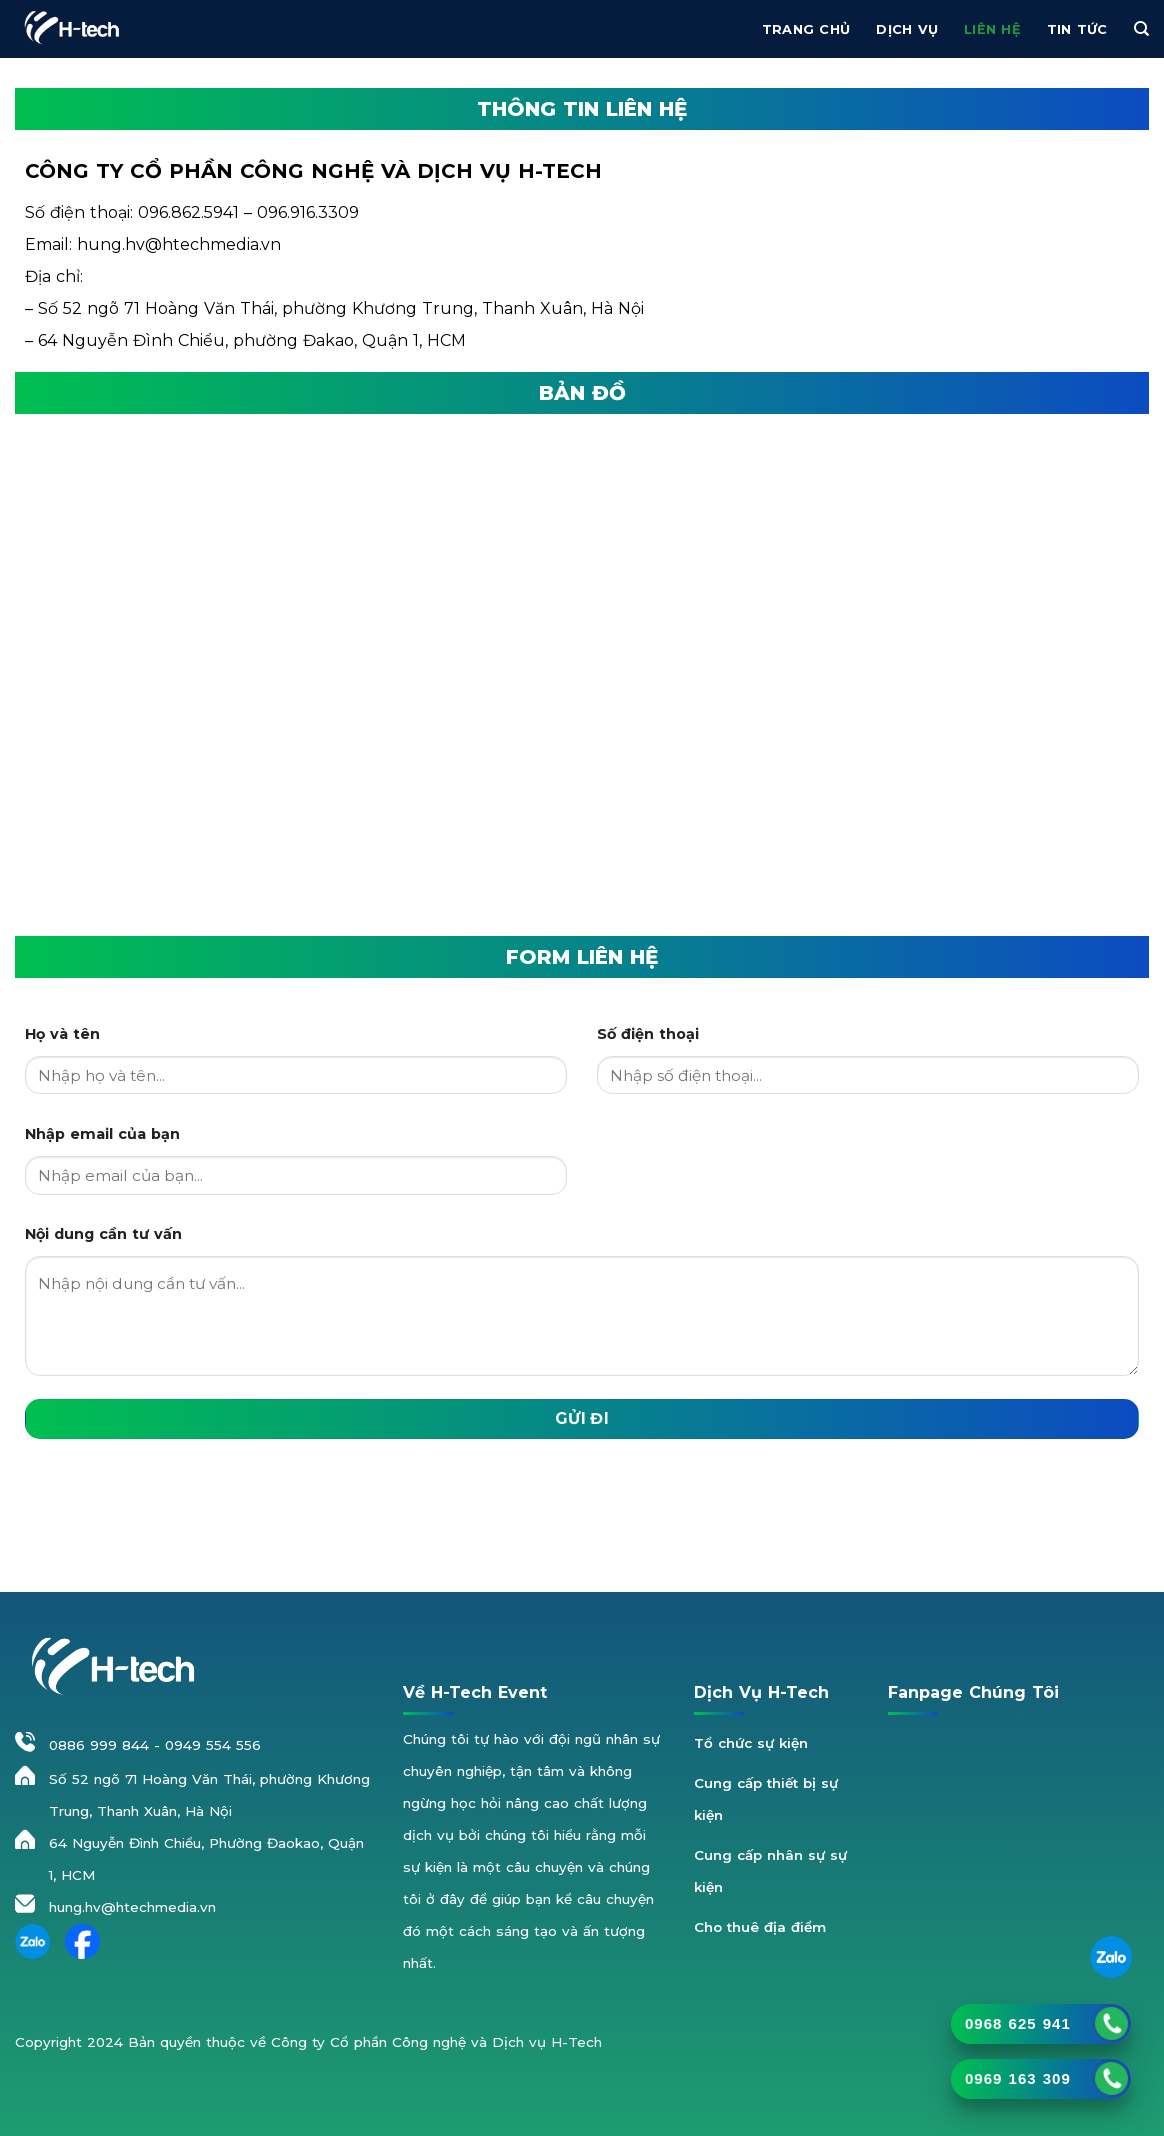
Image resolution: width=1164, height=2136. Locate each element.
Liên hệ (992, 29)
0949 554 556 (213, 1745)
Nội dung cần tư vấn (103, 1234)
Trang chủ (806, 29)
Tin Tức (1077, 29)
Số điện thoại (648, 1034)
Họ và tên (62, 1034)
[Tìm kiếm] (1141, 29)
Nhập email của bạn (102, 1134)
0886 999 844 (99, 1745)
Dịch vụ (907, 29)
